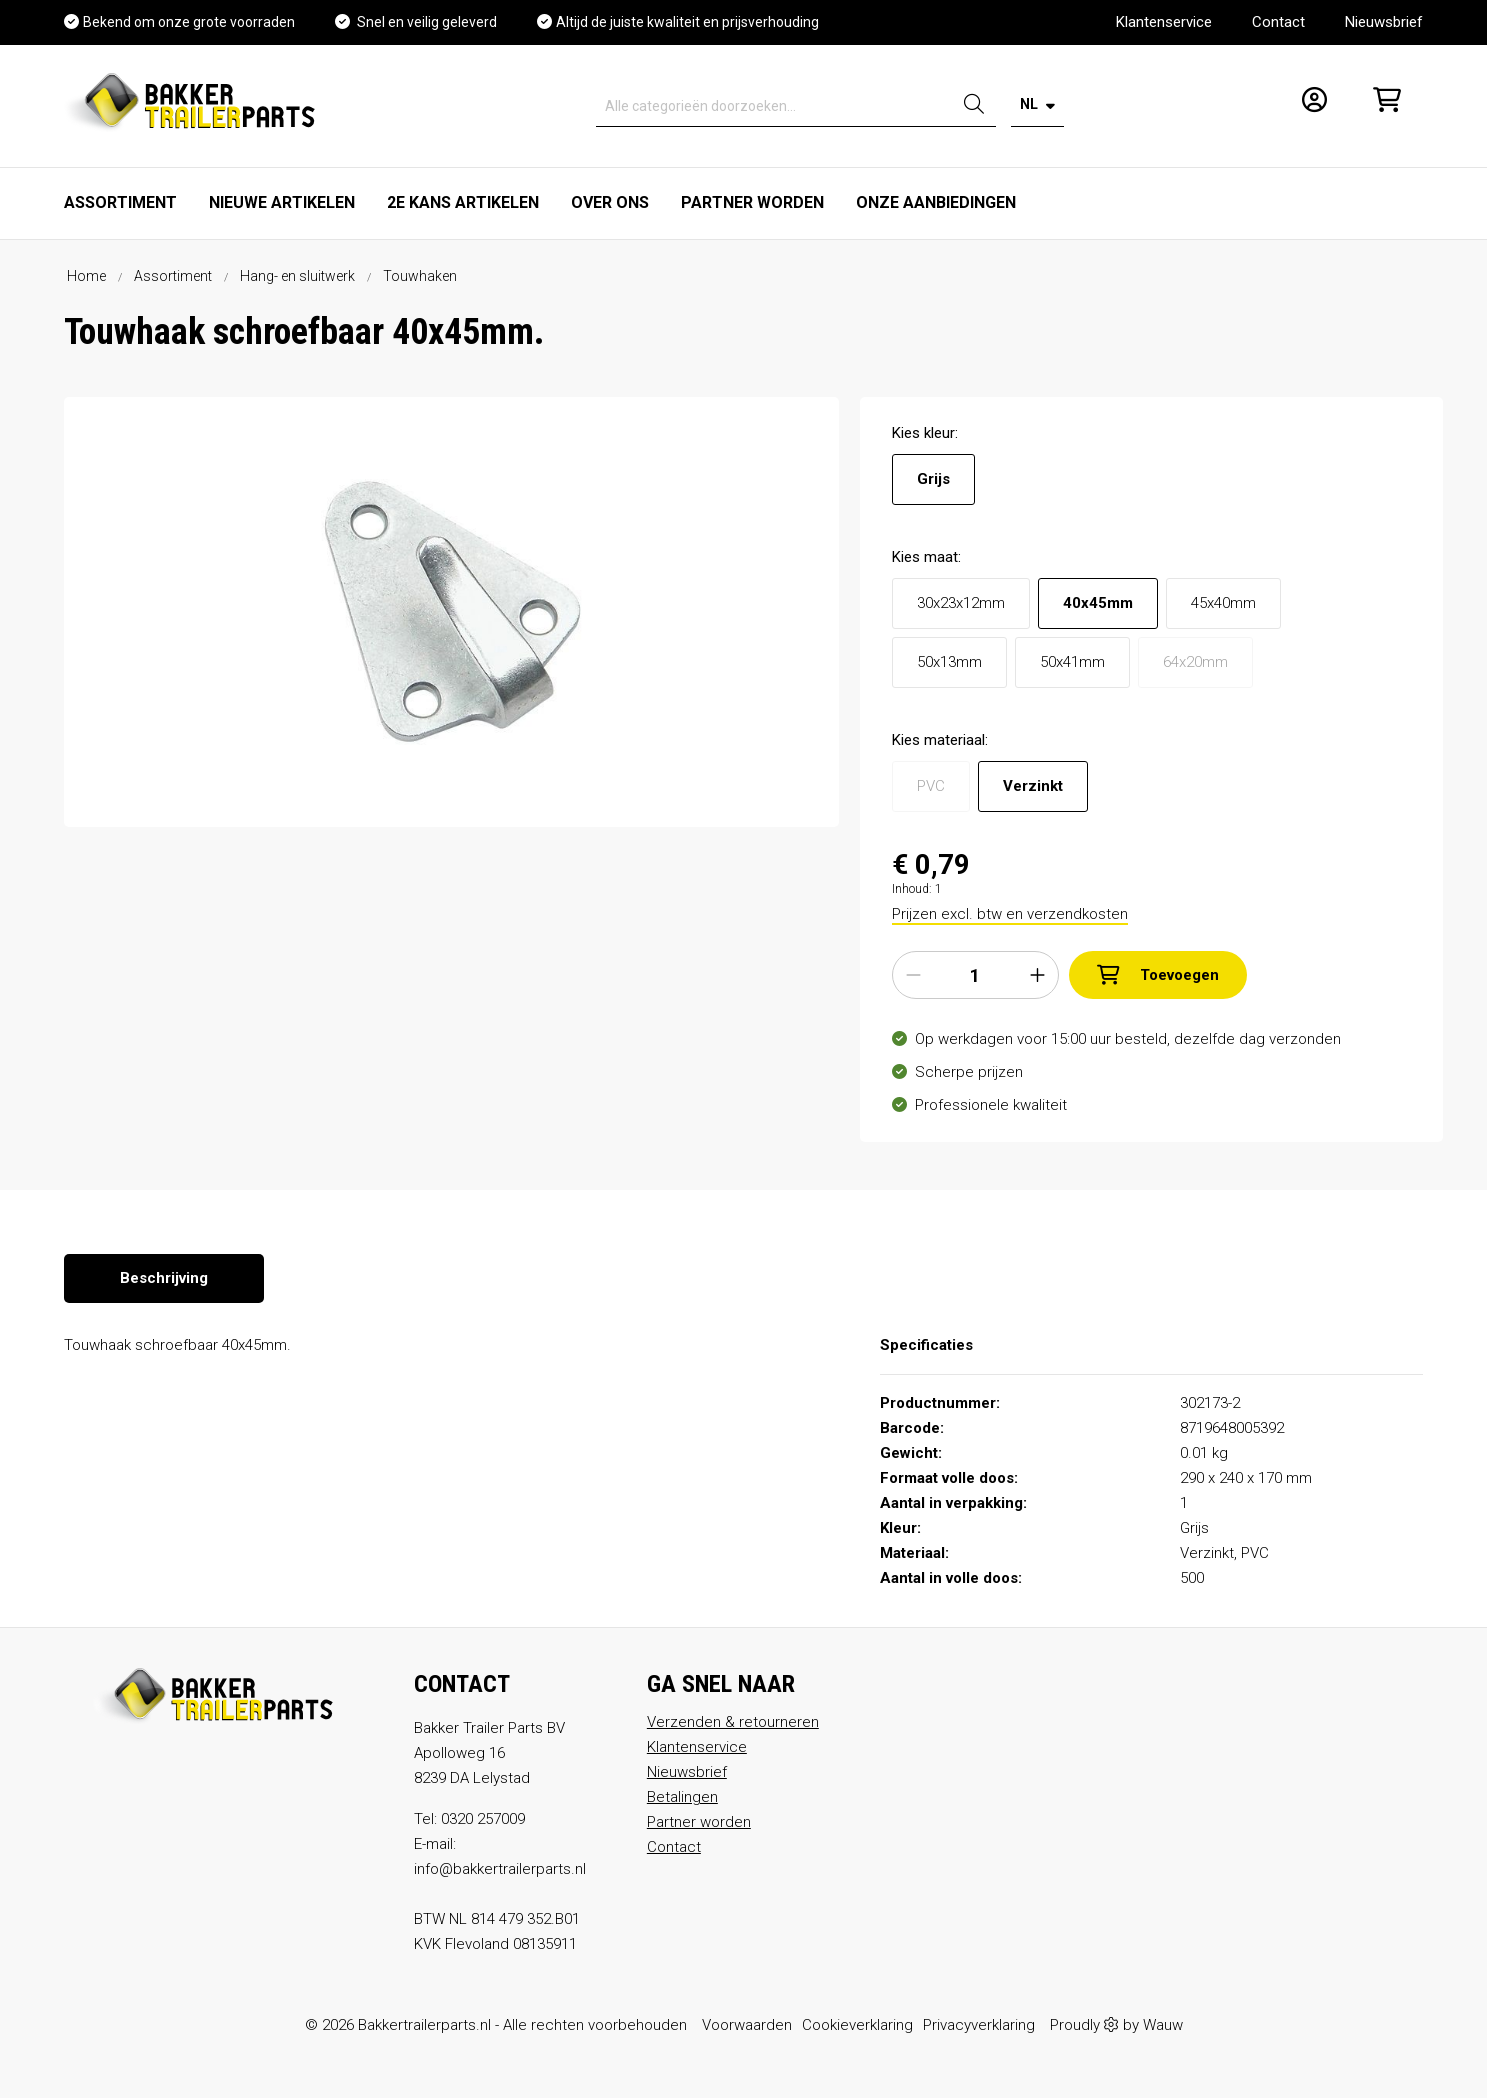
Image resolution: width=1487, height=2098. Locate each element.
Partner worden (699, 1822)
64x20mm (1195, 662)
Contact (1278, 22)
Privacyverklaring (979, 2025)
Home (86, 276)
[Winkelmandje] (1380, 106)
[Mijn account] (1308, 106)
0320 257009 (483, 1819)
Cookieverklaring (857, 2025)
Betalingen (682, 1797)
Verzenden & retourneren (733, 1722)
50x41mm (1072, 662)
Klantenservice (1164, 22)
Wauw (1163, 2025)
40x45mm (1098, 603)
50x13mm (949, 662)
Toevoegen (1158, 975)
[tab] (164, 1278)
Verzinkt (1033, 786)
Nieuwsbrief (1384, 22)
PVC (931, 786)
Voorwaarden (747, 2025)
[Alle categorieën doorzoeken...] (774, 106)
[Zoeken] (974, 106)
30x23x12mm (961, 603)
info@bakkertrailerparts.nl (500, 1869)
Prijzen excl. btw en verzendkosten (1010, 914)
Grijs (933, 479)
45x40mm (1223, 603)
